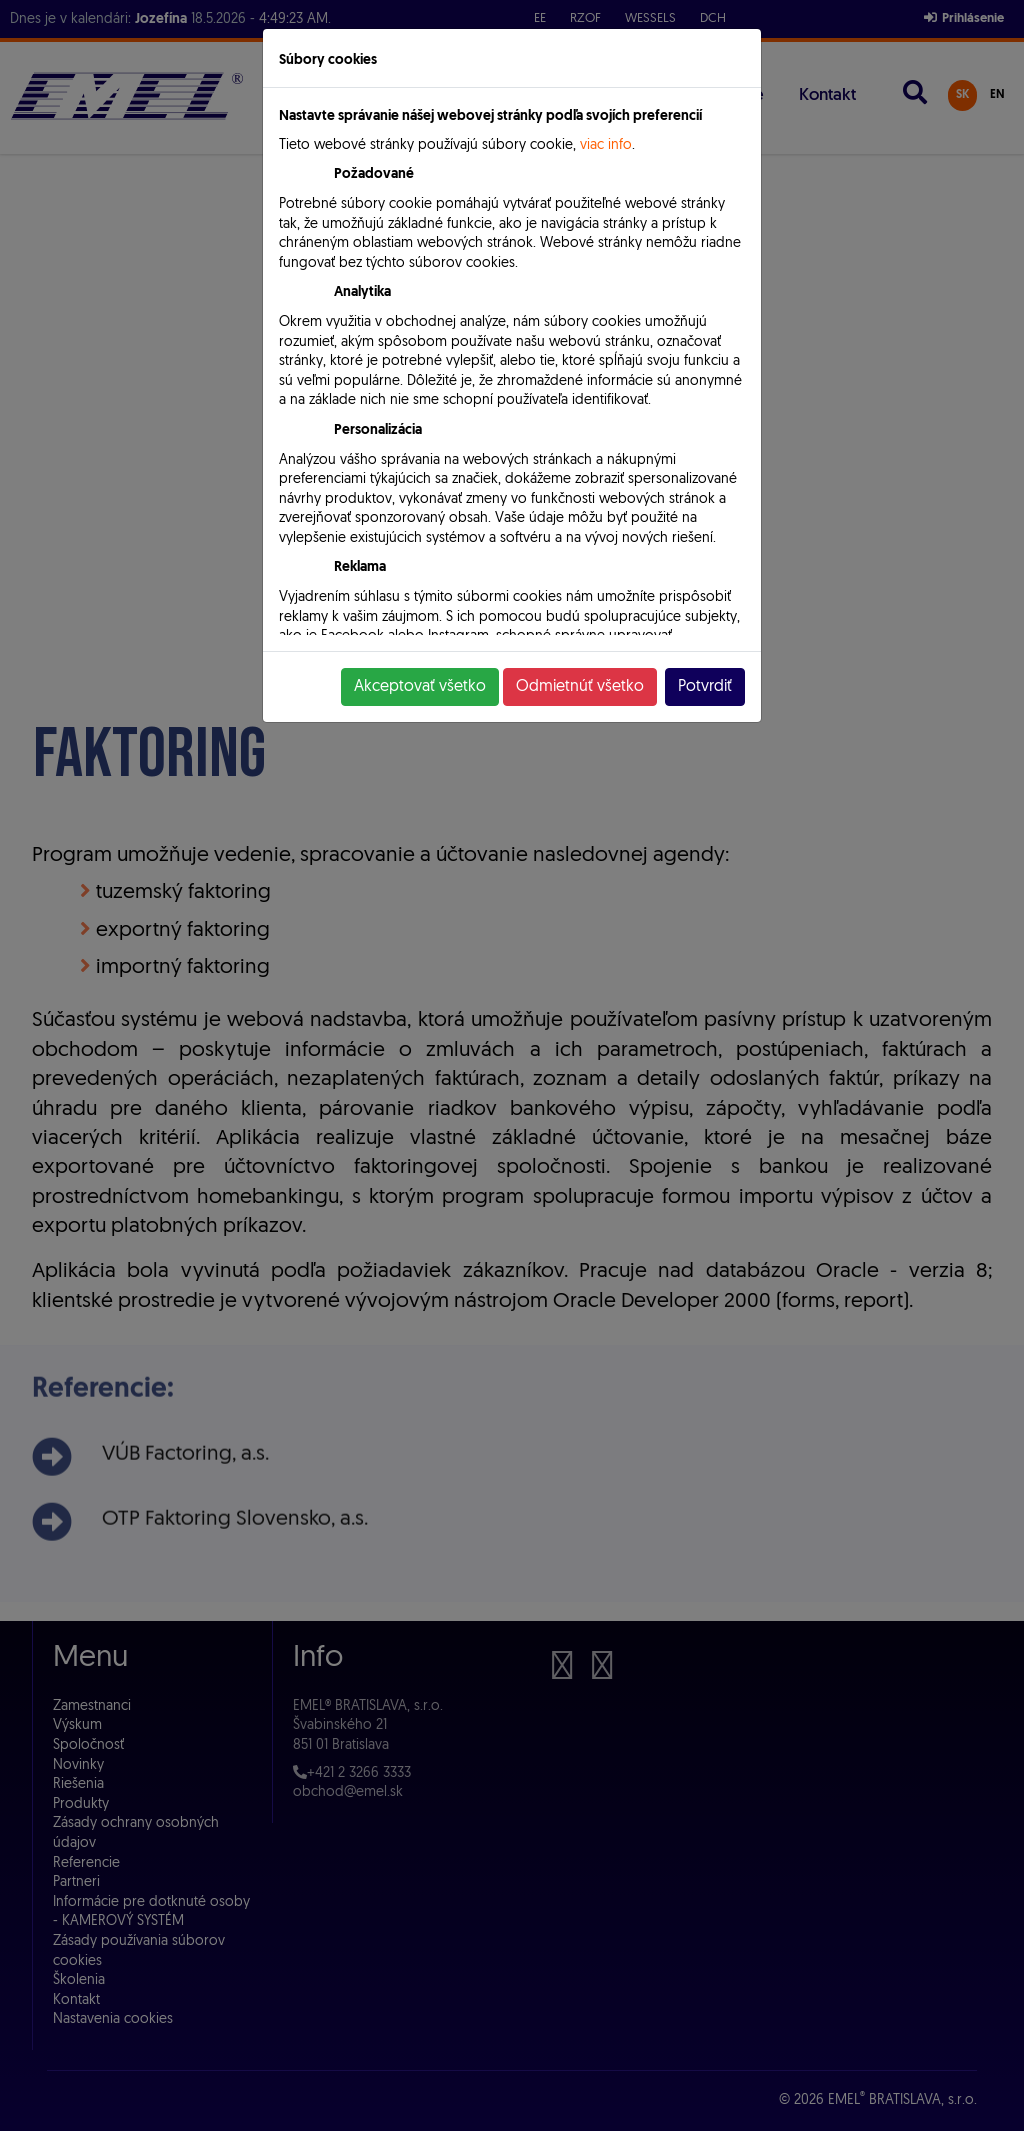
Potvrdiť (705, 687)
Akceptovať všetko (420, 687)
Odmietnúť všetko (580, 687)
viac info (606, 145)
